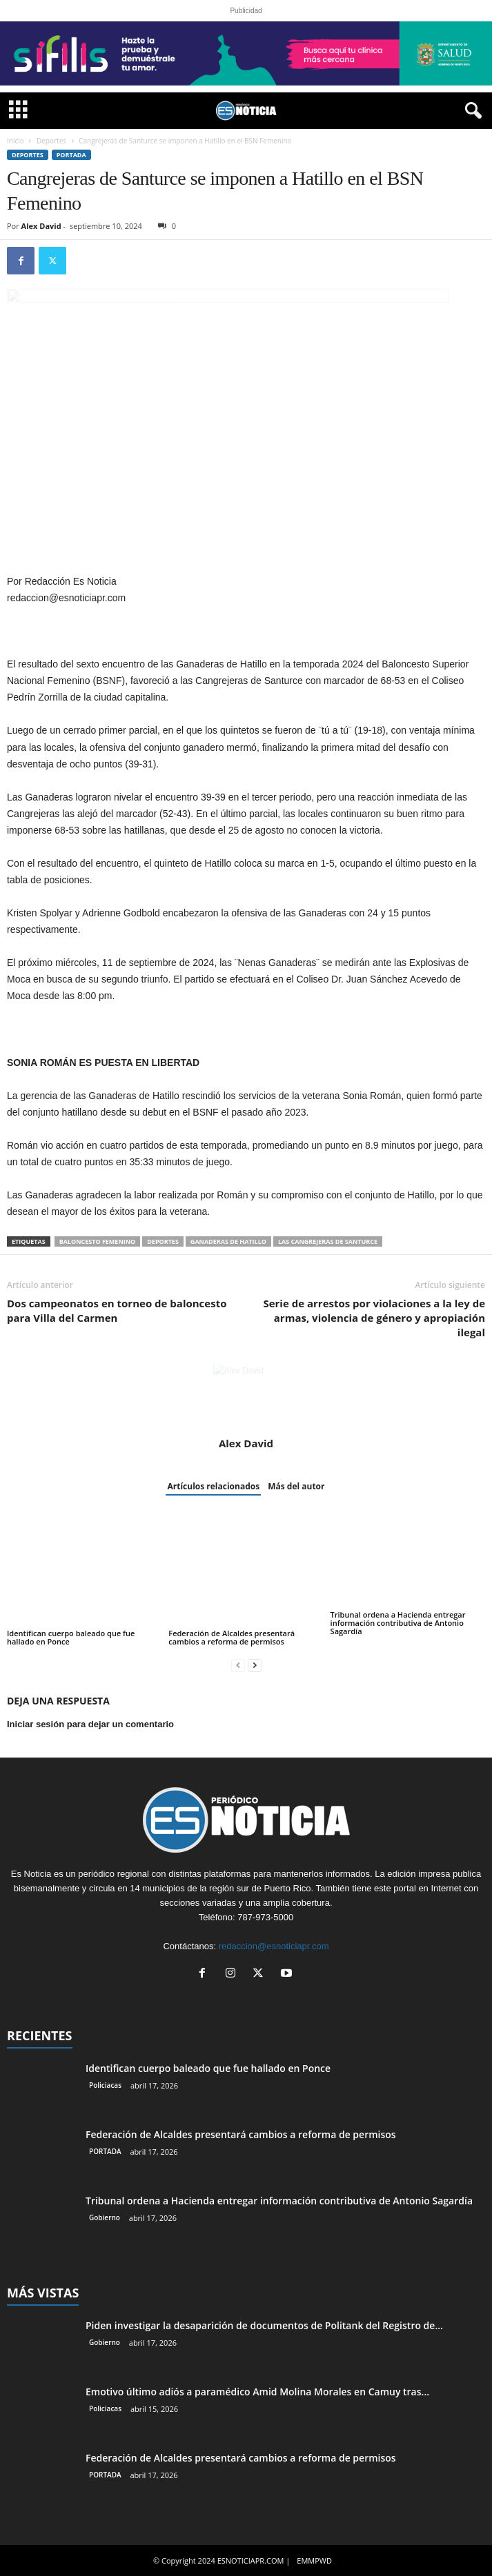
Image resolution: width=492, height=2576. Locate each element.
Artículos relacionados (213, 1486)
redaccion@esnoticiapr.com (274, 1946)
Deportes (51, 140)
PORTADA (71, 154)
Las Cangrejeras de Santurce (327, 1241)
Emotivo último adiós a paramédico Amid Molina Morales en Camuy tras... (257, 2391)
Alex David (41, 226)
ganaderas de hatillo (228, 1241)
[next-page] (255, 1665)
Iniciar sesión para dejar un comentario (90, 1724)
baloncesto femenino (97, 1241)
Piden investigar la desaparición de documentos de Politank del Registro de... (264, 2325)
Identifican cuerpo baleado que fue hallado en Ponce (71, 1637)
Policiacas (105, 2085)
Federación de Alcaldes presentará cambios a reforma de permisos (231, 1637)
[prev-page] (238, 1665)
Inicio (15, 140)
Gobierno (104, 2217)
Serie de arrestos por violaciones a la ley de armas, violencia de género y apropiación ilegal (374, 1317)
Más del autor (296, 1486)
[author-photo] (246, 1397)
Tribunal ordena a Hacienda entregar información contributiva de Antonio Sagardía (398, 1622)
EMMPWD (314, 2560)
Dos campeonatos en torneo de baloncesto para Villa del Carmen (116, 1310)
